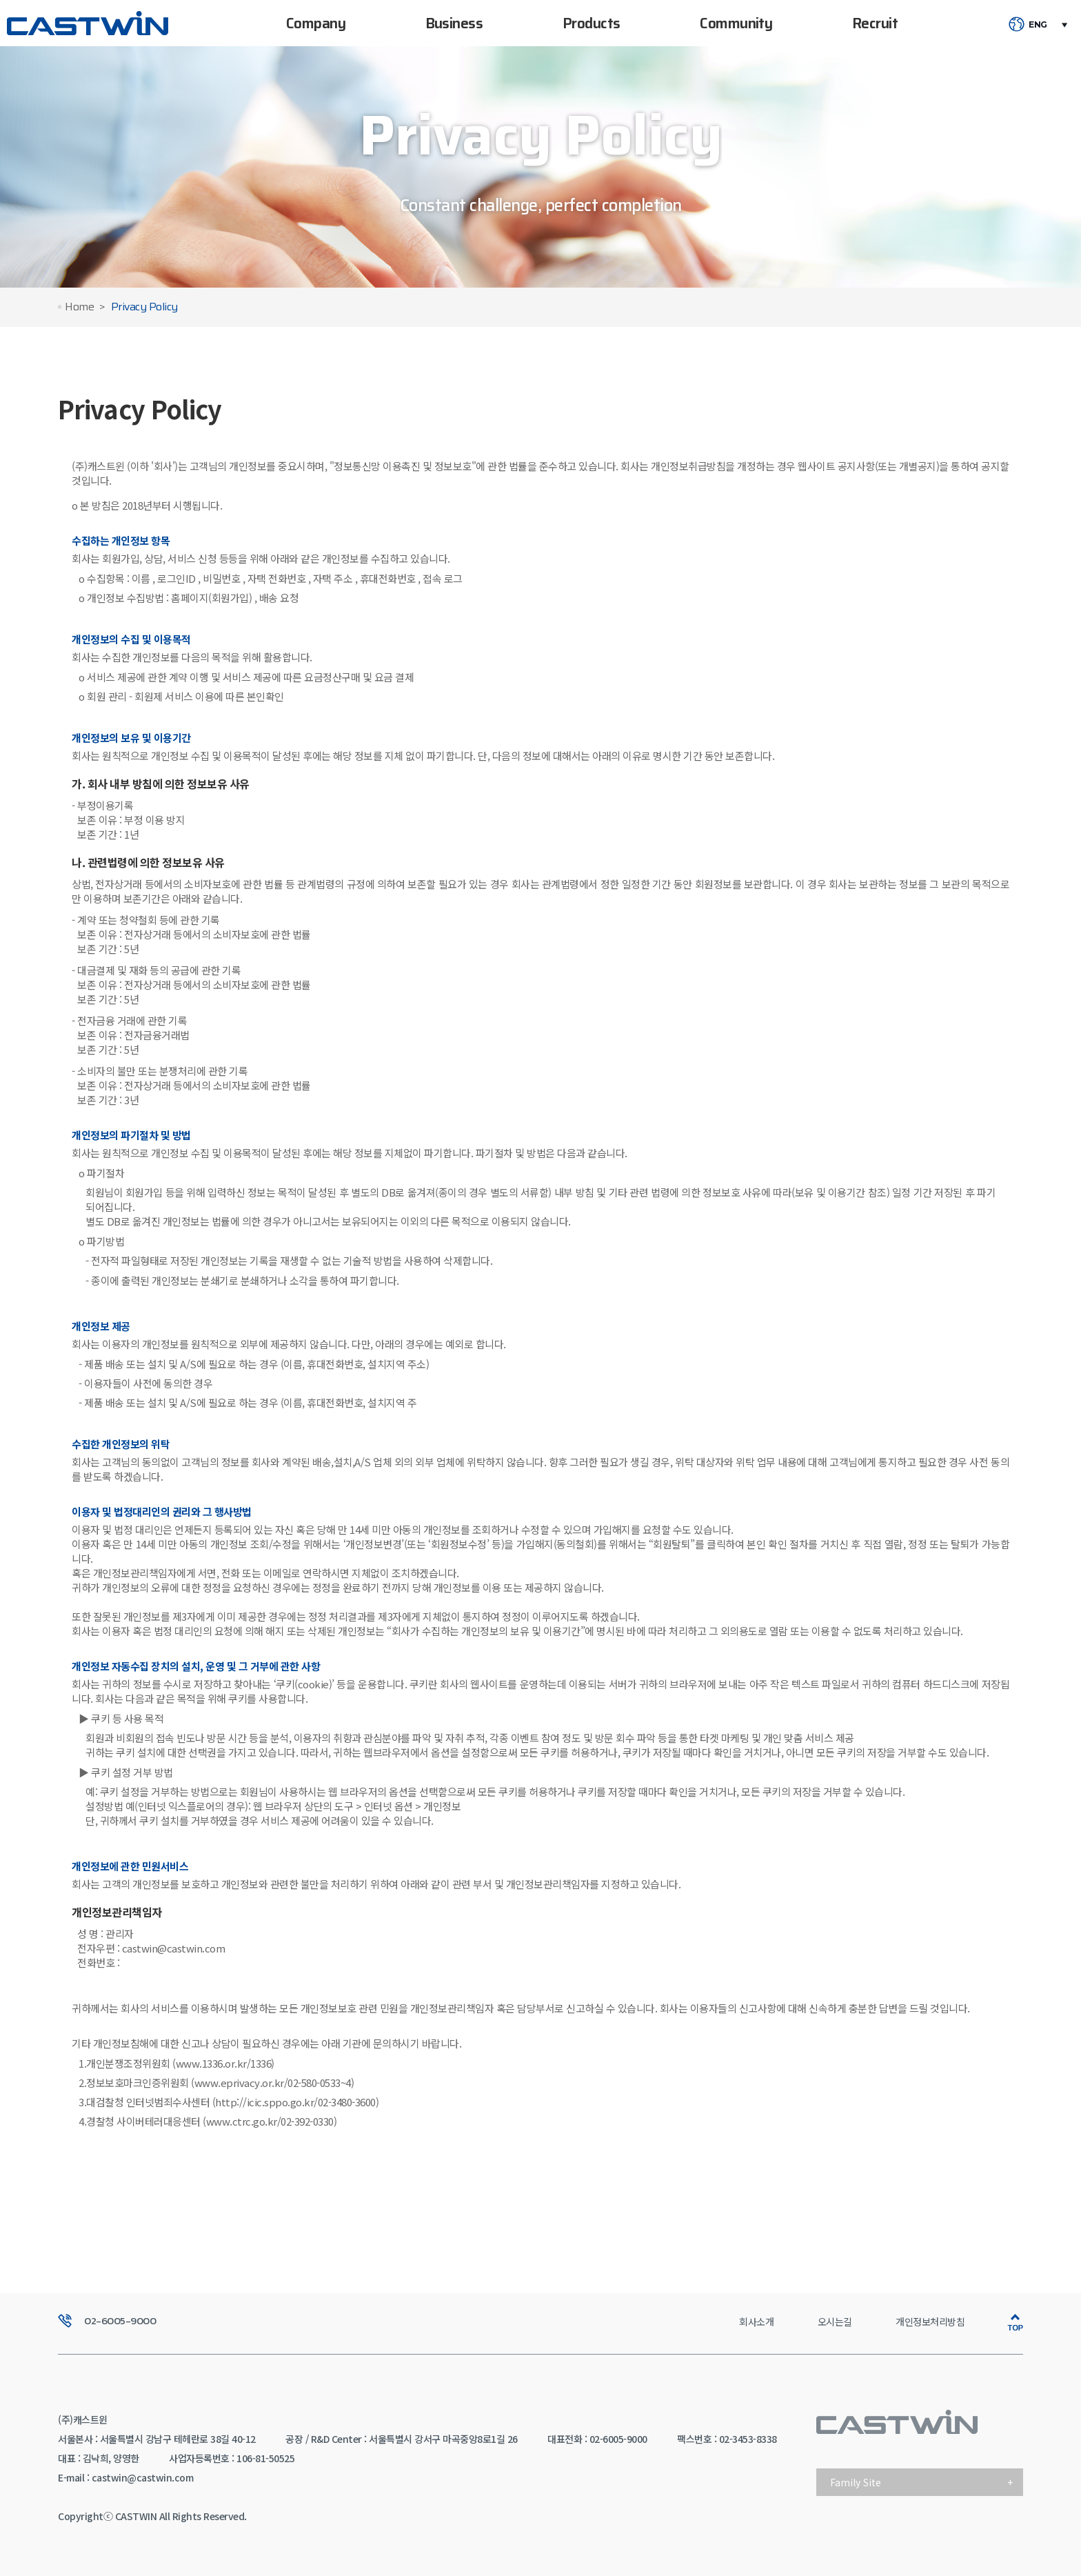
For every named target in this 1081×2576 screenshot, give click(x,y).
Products (591, 23)
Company (315, 23)
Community (736, 23)
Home (79, 307)
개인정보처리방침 (930, 2321)
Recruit (875, 23)
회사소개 (756, 2321)
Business (454, 23)
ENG (1038, 25)
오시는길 (835, 2321)
